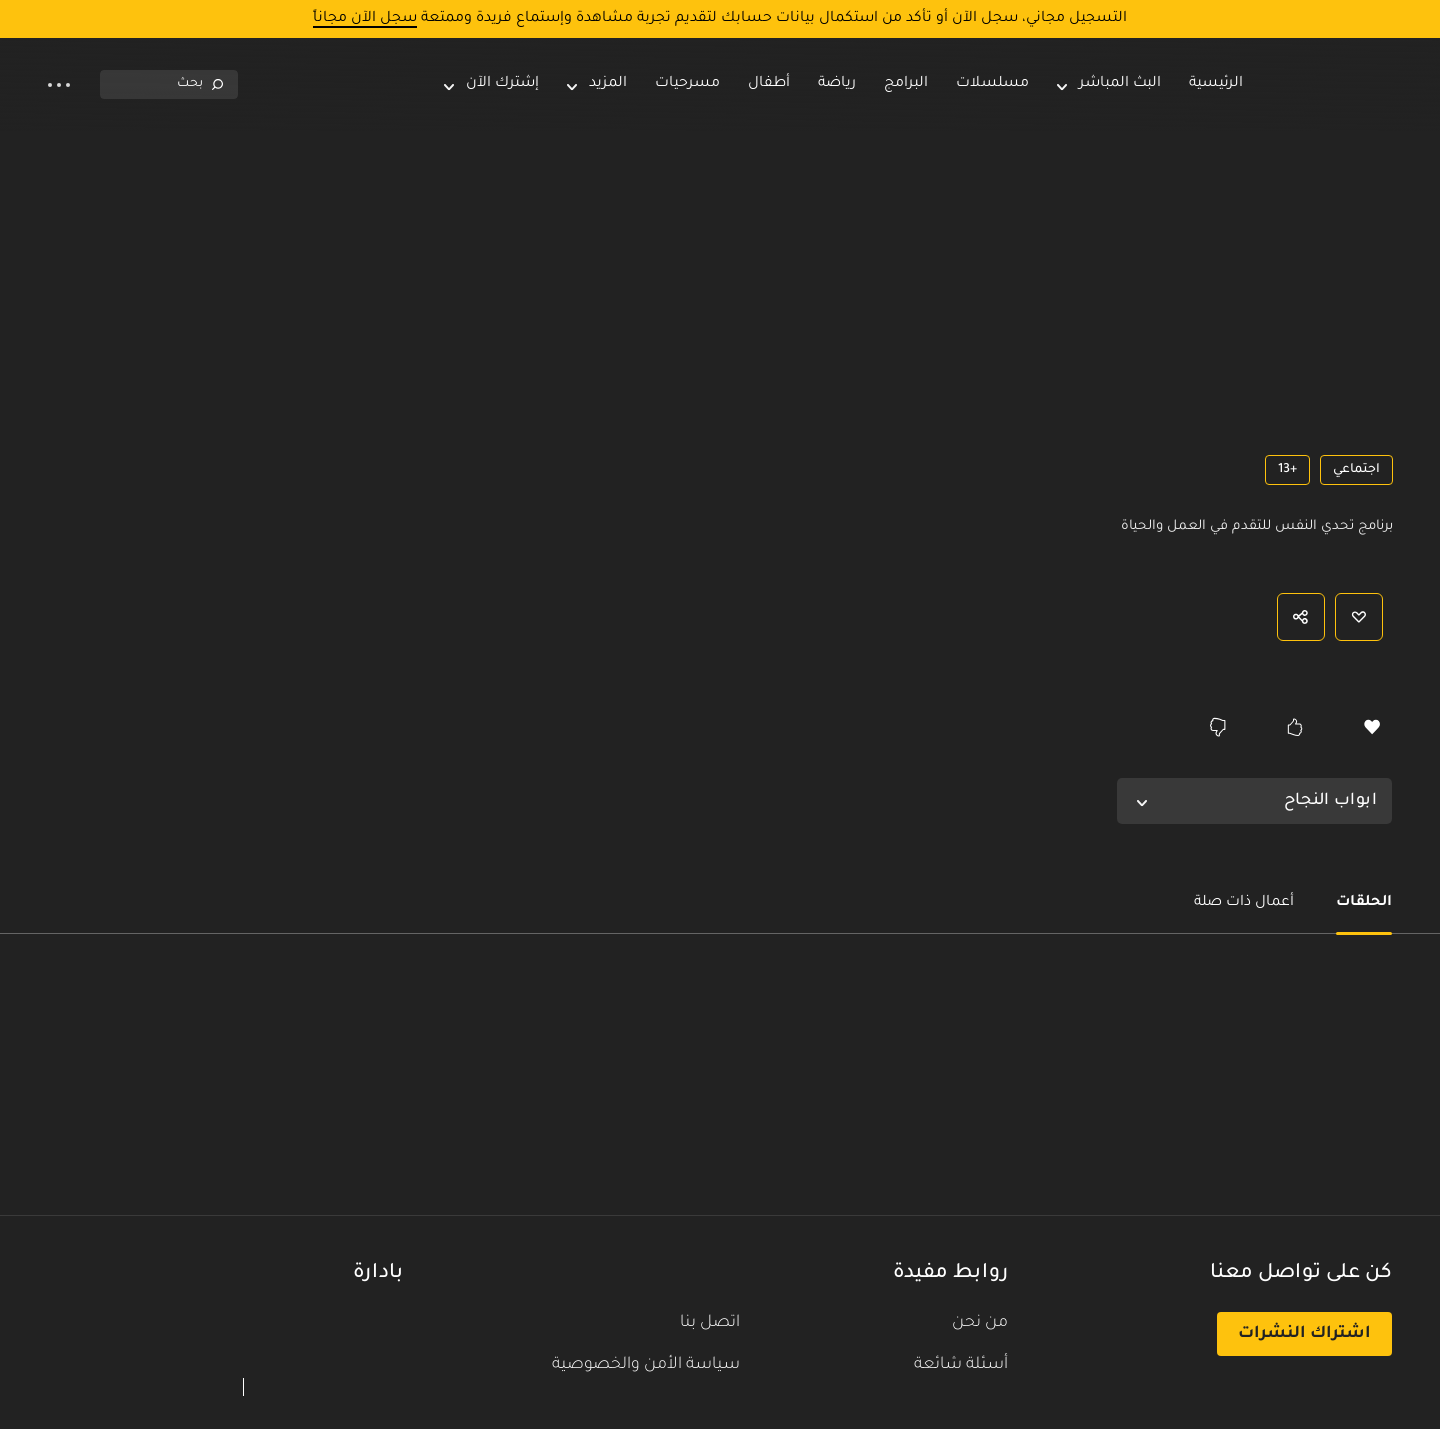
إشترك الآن (491, 84)
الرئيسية (1216, 84)
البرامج (906, 84)
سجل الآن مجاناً (365, 19)
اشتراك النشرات (1304, 1334)
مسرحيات (687, 84)
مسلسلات (992, 84)
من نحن (980, 1323)
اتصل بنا (710, 1323)
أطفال (769, 84)
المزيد (608, 84)
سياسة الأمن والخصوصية (646, 1365)
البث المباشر (1120, 84)
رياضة (837, 84)
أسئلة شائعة (961, 1365)
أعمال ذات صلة (1244, 903)
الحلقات (1364, 903)
